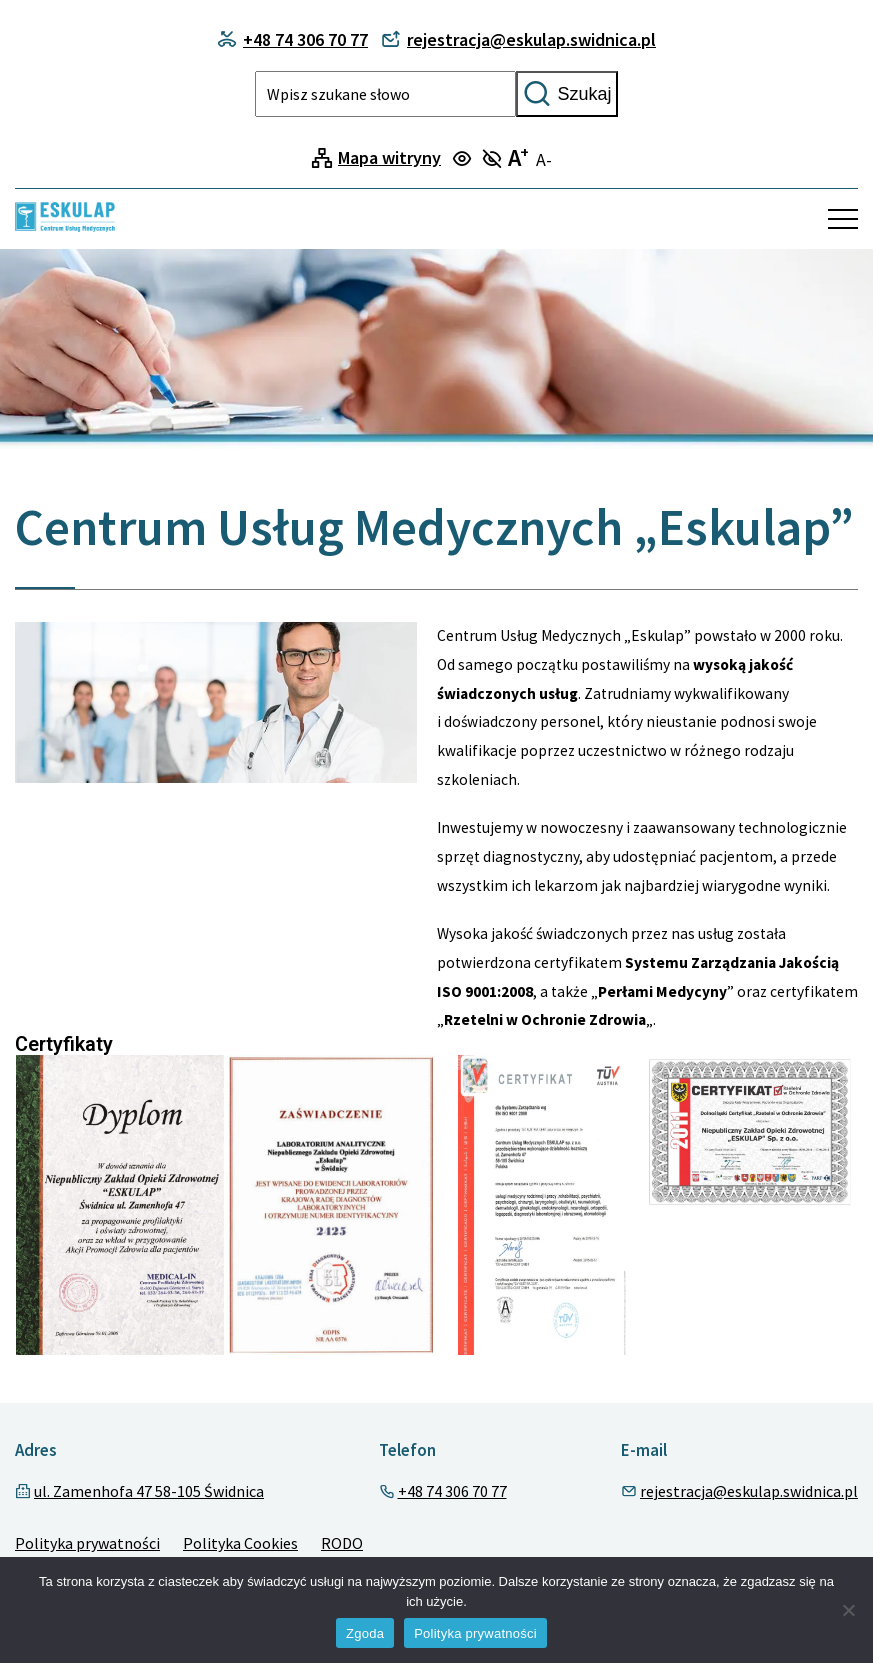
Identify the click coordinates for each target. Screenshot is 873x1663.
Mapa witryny (389, 157)
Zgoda (365, 1633)
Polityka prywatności (87, 1543)
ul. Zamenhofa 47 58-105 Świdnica (149, 1491)
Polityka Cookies (240, 1543)
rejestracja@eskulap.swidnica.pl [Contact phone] (518, 39)
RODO (342, 1543)
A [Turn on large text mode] (518, 157)
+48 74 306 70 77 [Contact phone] (292, 39)
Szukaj (566, 94)
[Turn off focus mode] (494, 160)
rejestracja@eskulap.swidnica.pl (749, 1491)
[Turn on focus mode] (464, 160)
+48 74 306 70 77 (452, 1491)
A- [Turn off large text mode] (544, 159)
